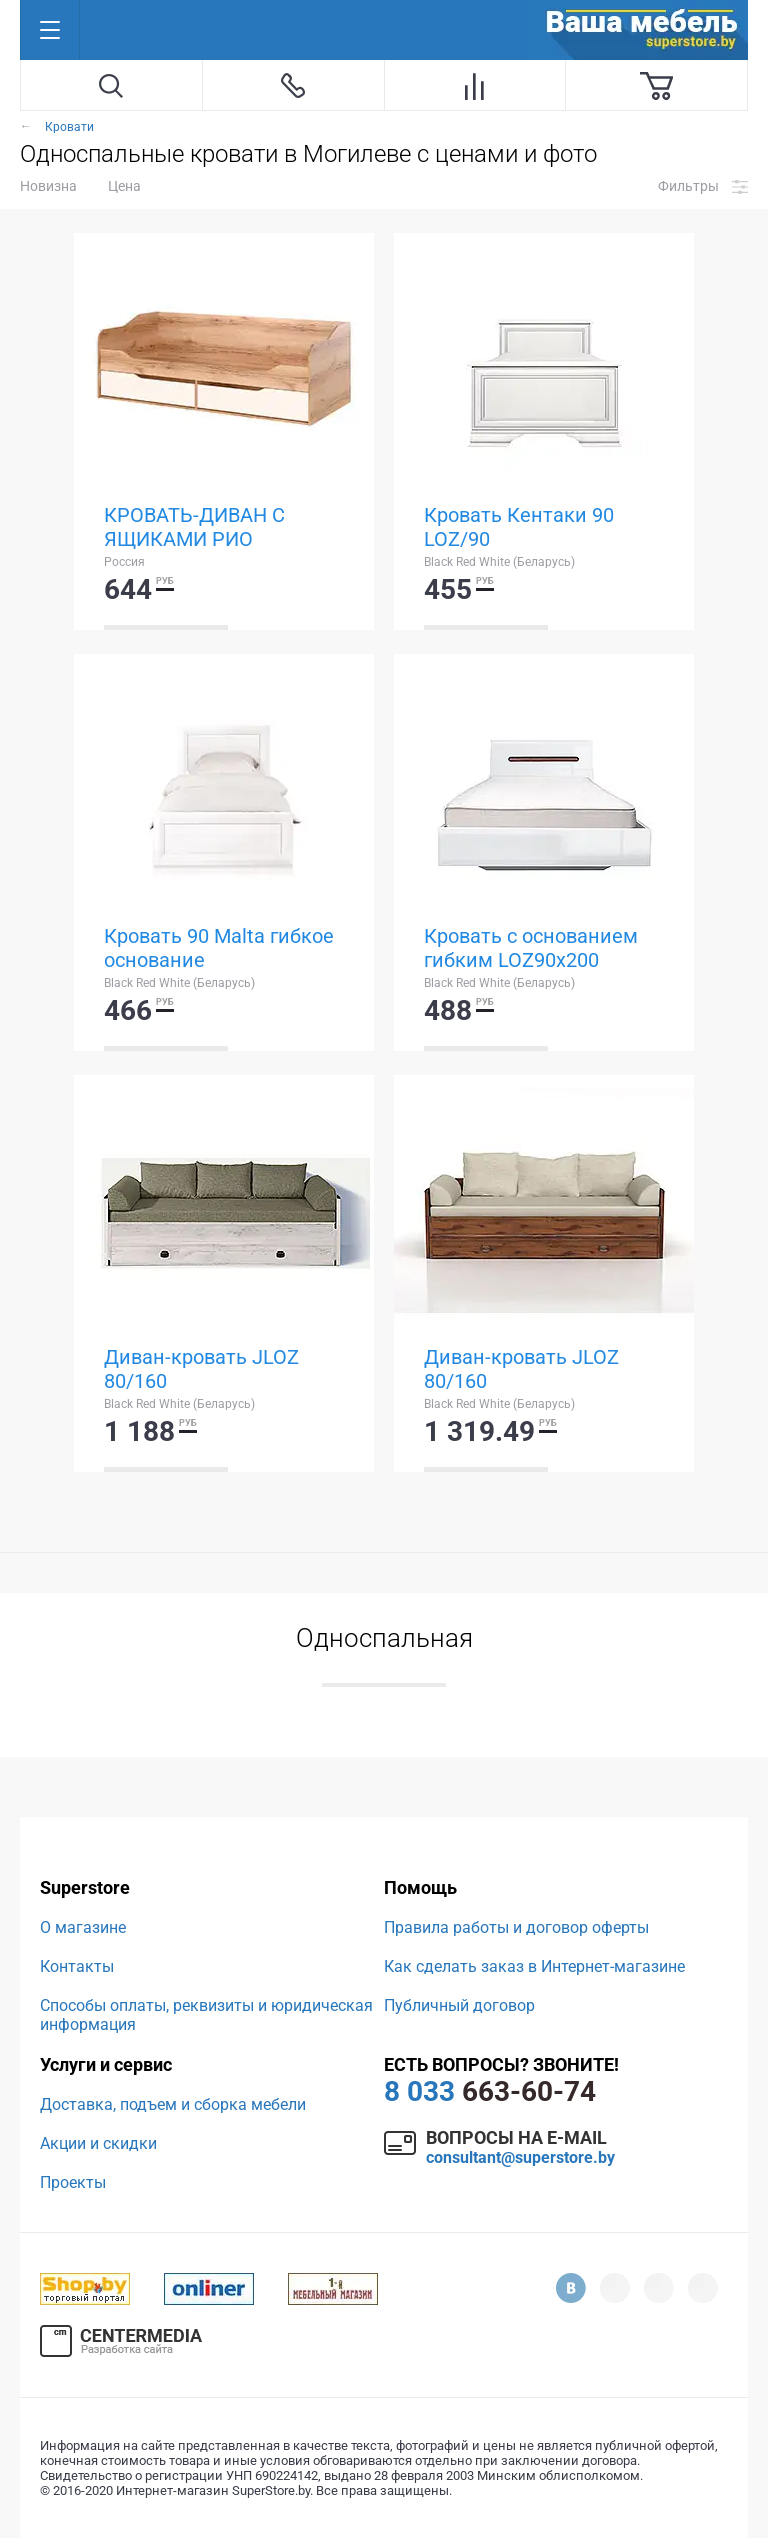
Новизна (48, 186)
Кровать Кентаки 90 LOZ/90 (519, 527)
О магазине (83, 1927)
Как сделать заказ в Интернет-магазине (534, 1966)
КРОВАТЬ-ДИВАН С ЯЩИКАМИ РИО (194, 527)
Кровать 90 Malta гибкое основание (219, 948)
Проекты (73, 2182)
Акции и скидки (98, 2143)
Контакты (77, 1966)
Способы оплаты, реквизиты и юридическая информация (206, 2015)
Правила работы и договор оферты (516, 1927)
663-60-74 (490, 2091)
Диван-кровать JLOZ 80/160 (201, 1369)
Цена (124, 186)
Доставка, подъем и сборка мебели (173, 2104)
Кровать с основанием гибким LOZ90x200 (531, 948)
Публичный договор (459, 2005)
